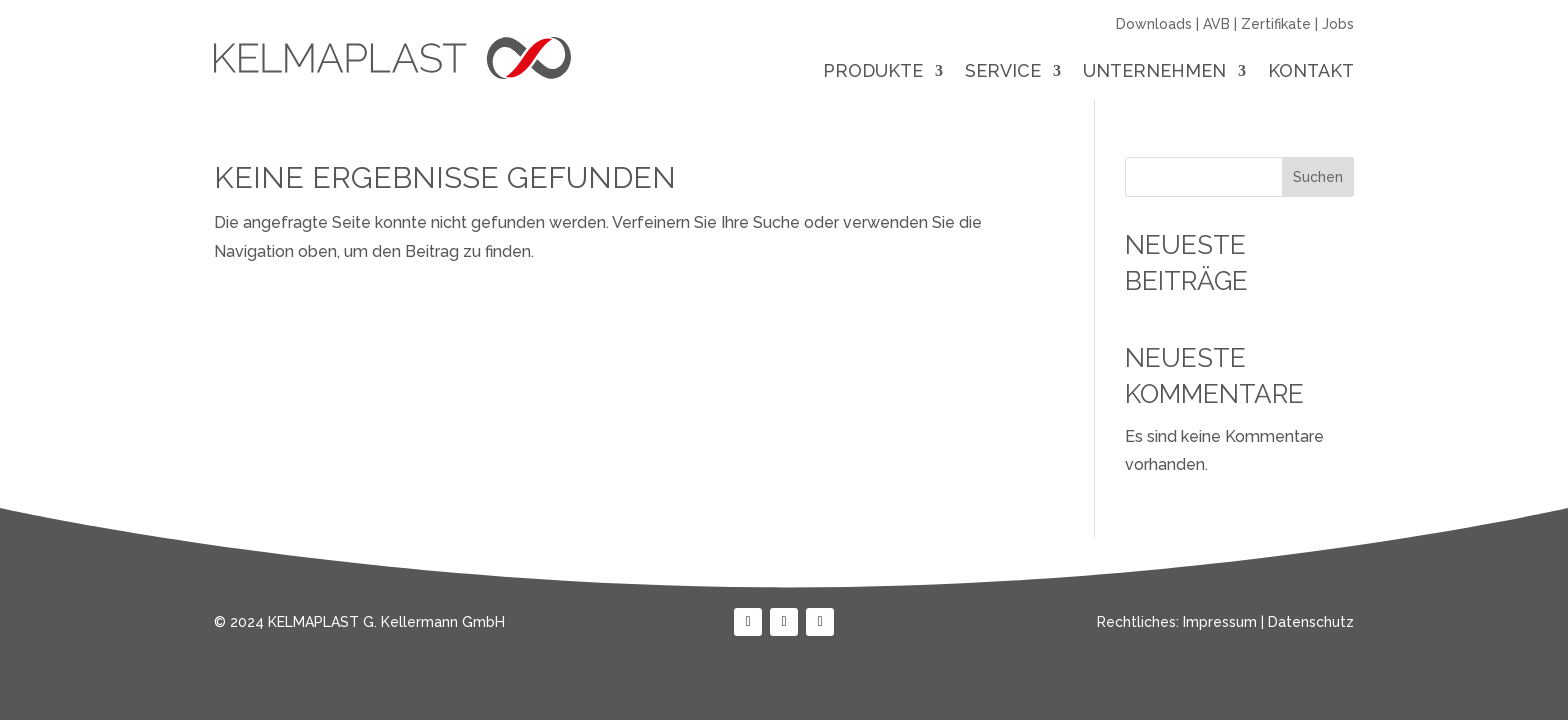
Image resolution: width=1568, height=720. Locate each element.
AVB (1216, 24)
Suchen (1318, 177)
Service (1003, 72)
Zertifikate (1276, 24)
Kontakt (1311, 72)
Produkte (873, 72)
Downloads (1154, 24)
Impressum (1220, 622)
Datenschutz (1311, 622)
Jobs (1338, 24)
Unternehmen (1154, 72)
